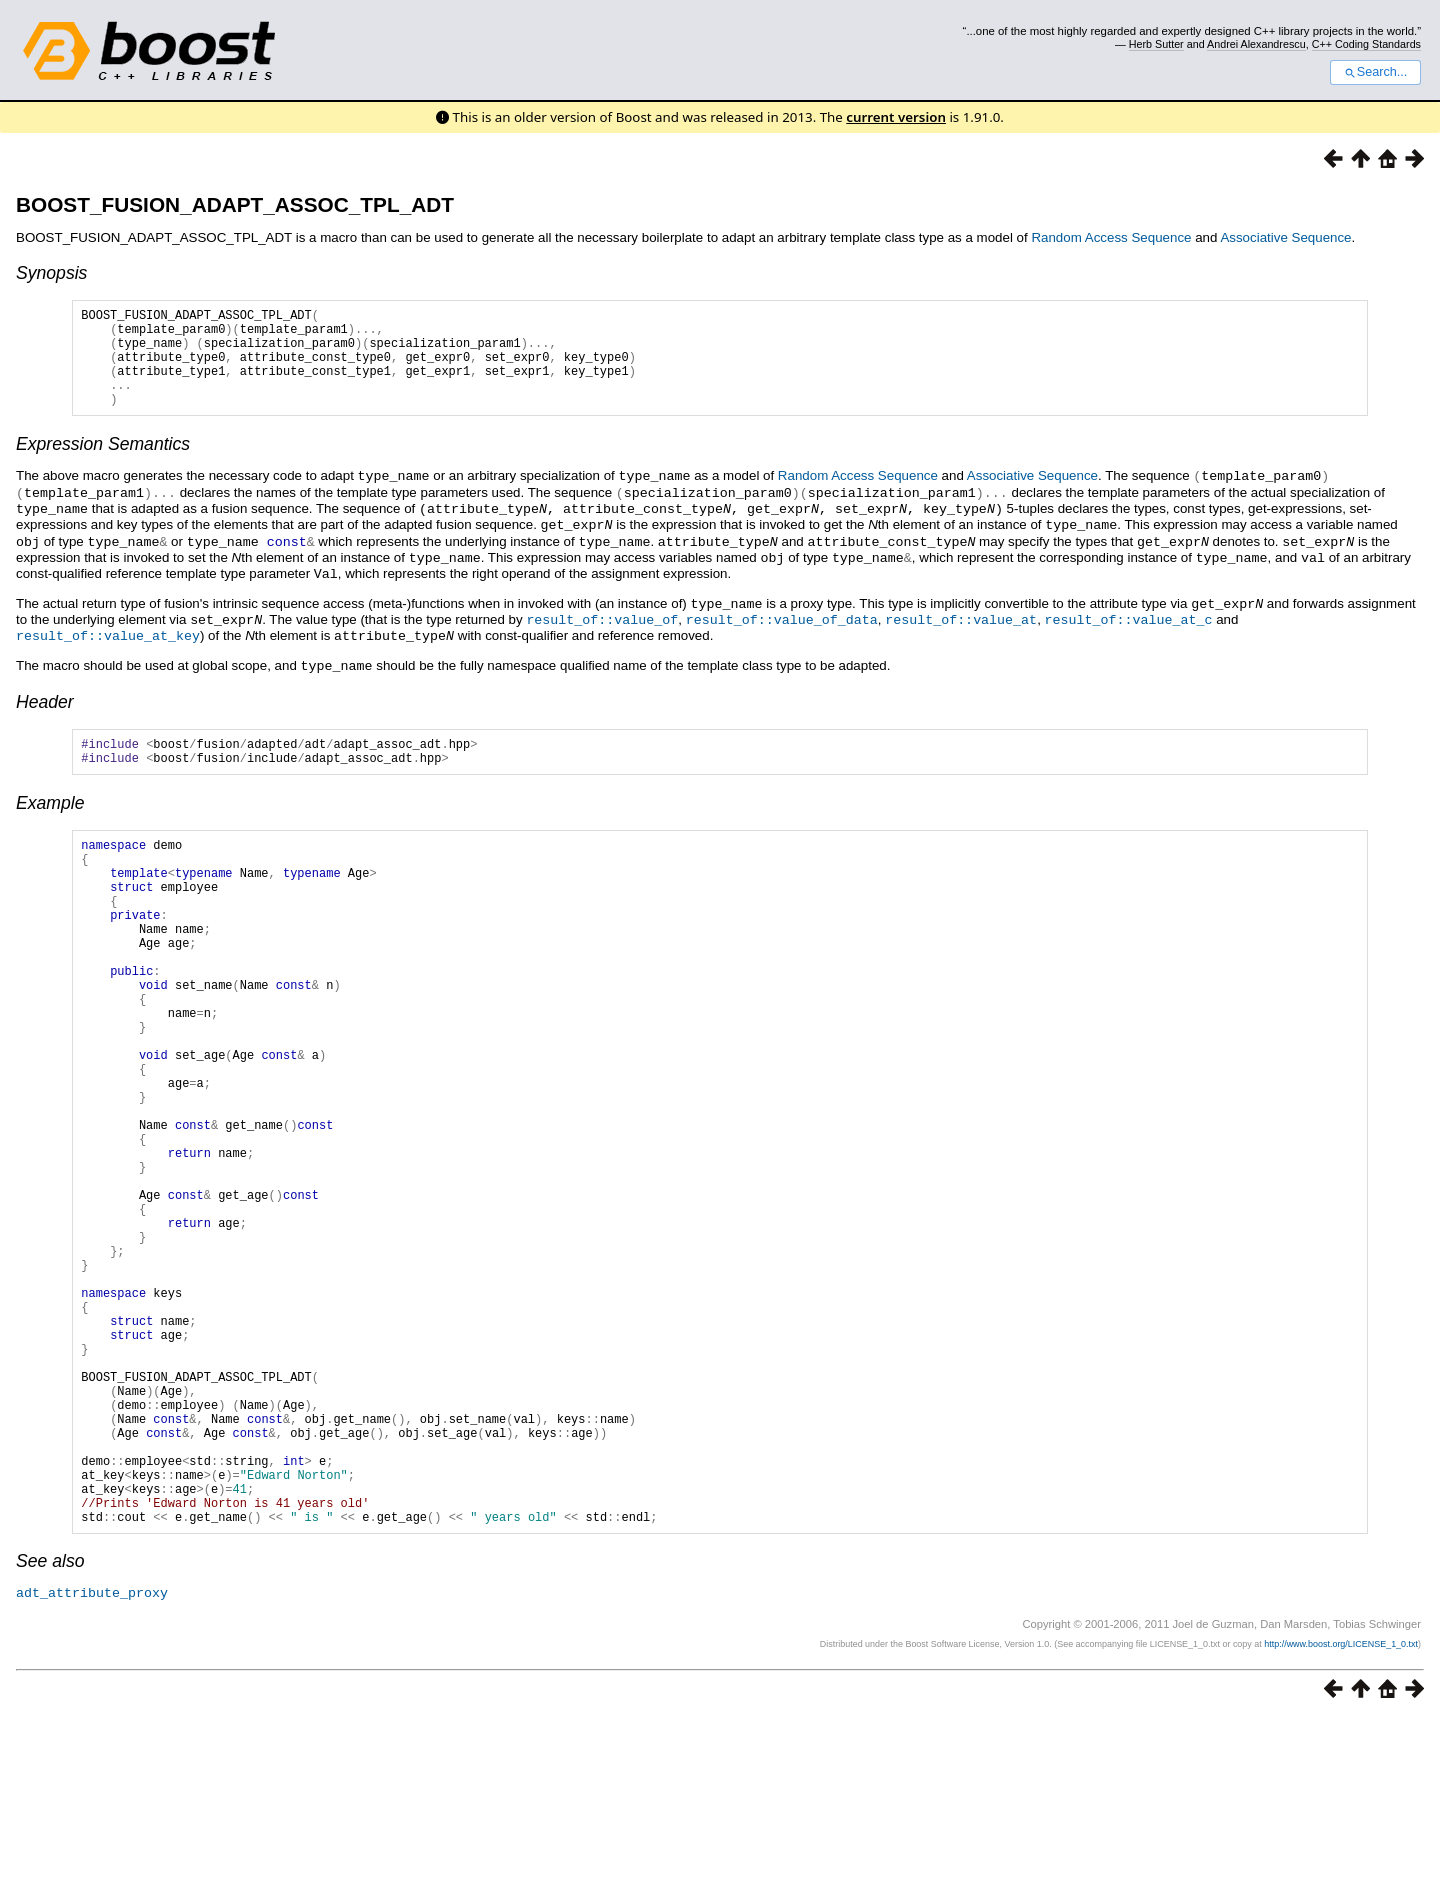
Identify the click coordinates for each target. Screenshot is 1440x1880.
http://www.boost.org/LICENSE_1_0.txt (1341, 1806)
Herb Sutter (1156, 44)
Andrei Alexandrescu (1256, 44)
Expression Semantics (103, 465)
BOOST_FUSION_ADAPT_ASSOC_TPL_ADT (235, 204)
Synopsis (51, 273)
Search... (1375, 72)
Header (45, 712)
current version (896, 117)
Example (50, 819)
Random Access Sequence (1111, 237)
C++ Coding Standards (1366, 44)
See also (50, 1724)
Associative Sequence (1285, 237)
